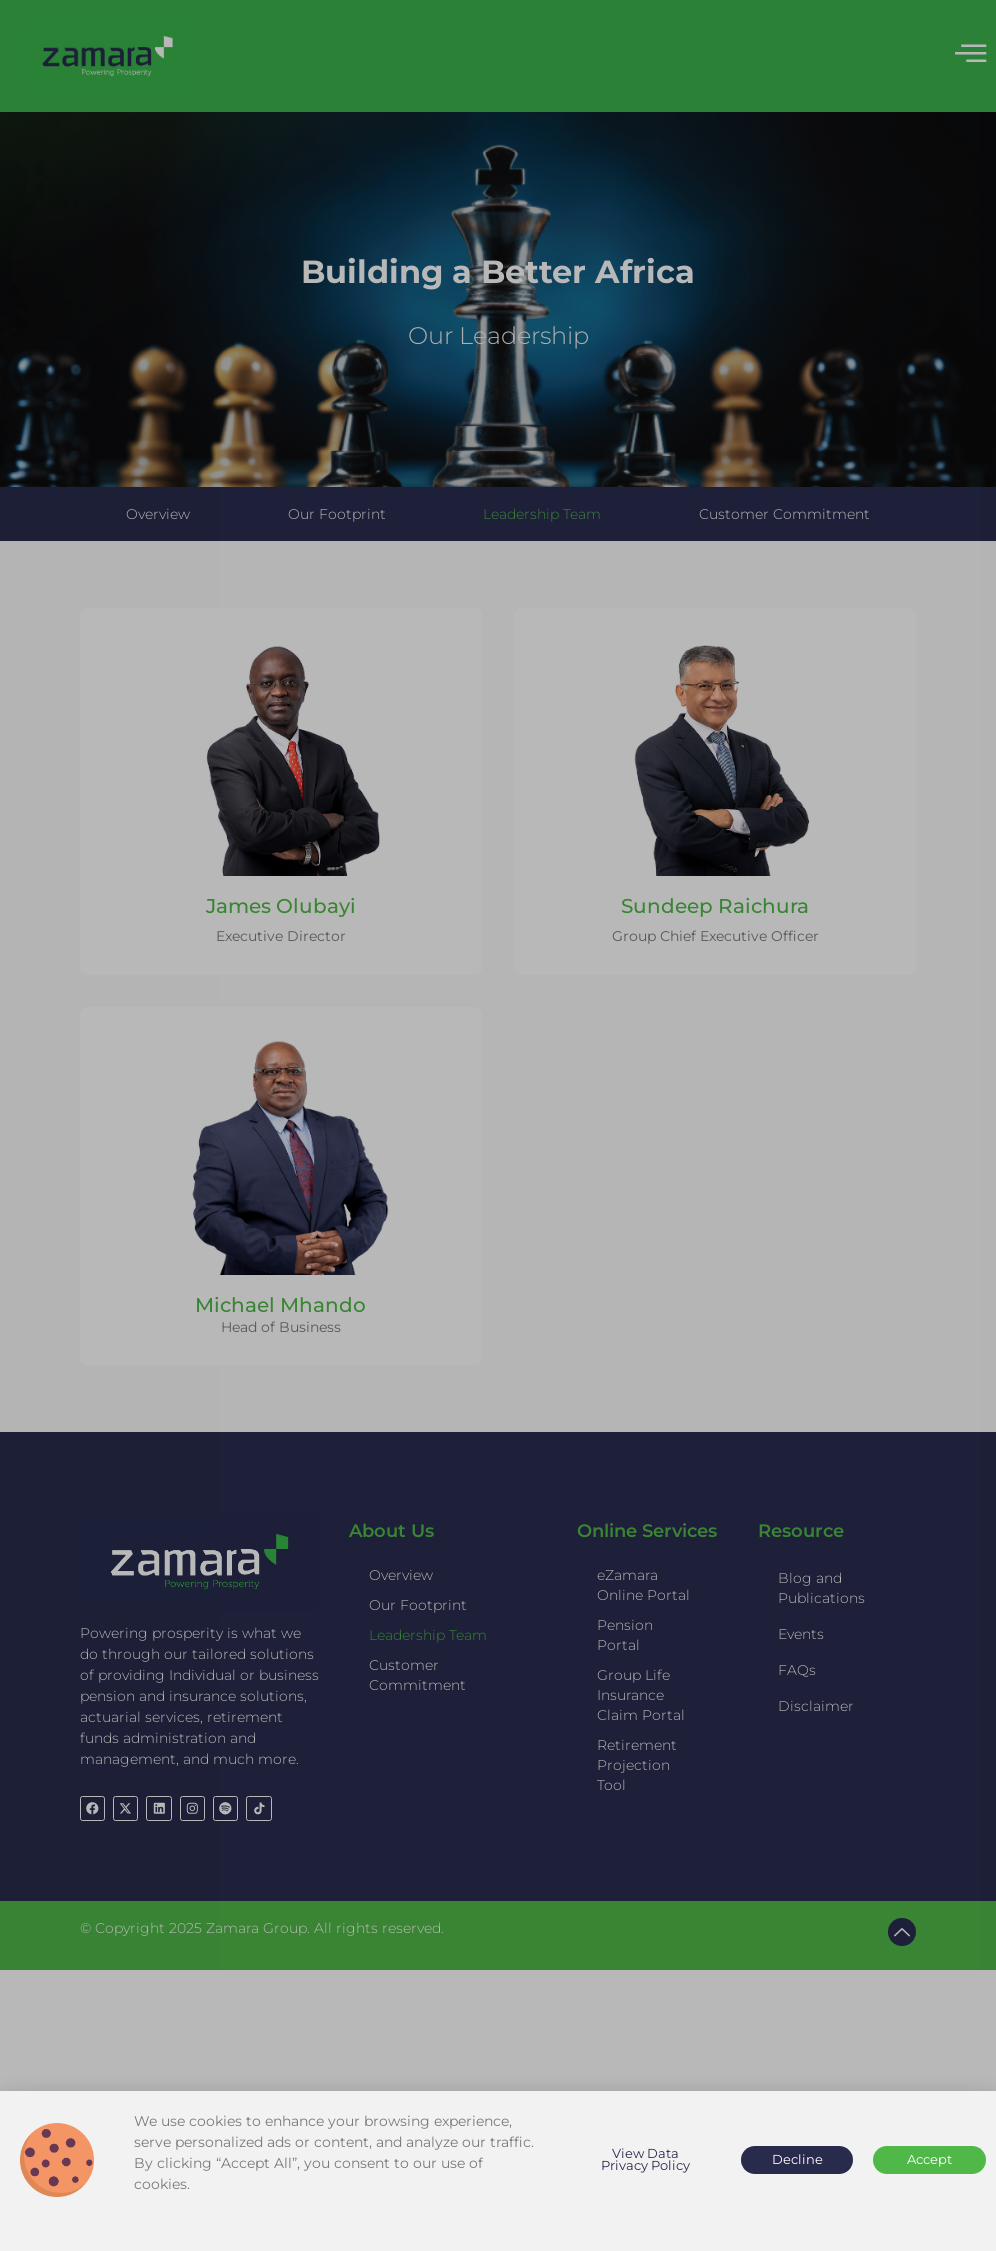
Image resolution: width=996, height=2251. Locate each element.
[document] (498, 1125)
